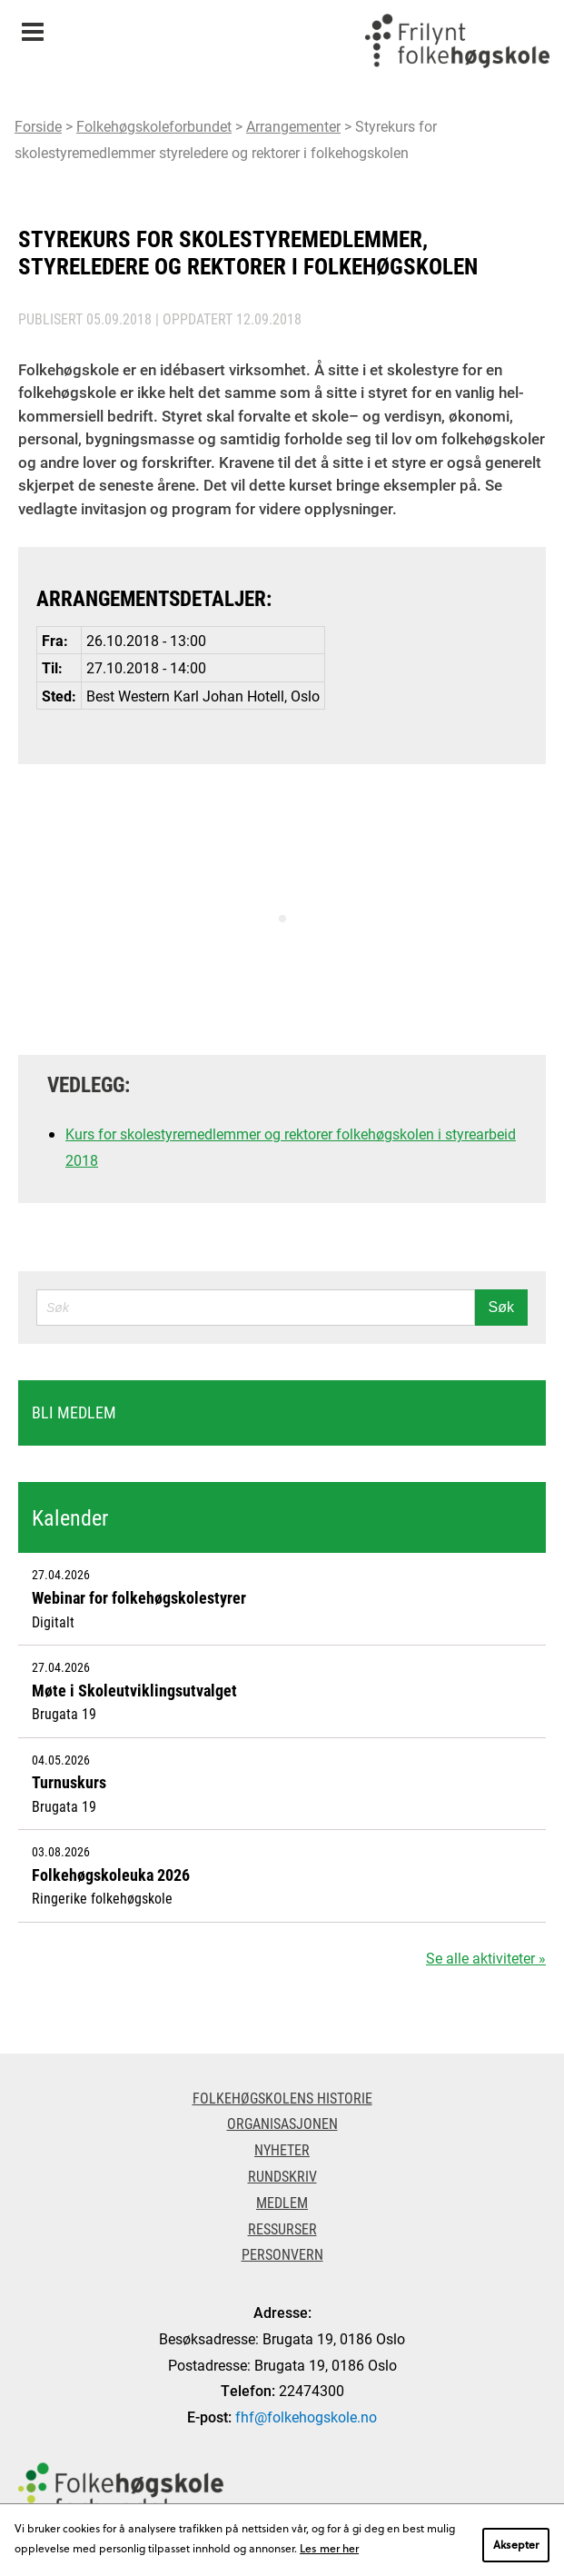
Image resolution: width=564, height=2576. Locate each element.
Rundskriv (282, 2175)
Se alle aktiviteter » (486, 1957)
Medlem (282, 2202)
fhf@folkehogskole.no (306, 2416)
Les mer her (329, 2548)
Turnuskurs (69, 1782)
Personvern (282, 2253)
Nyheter (282, 2149)
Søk (501, 1307)
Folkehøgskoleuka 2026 (111, 1874)
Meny (32, 25)
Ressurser (282, 2228)
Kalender (70, 1517)
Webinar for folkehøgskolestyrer (139, 1597)
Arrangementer (293, 125)
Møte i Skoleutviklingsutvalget (134, 1690)
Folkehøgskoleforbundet (154, 125)
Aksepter (516, 2544)
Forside (38, 125)
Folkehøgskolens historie (282, 2097)
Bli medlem (74, 1412)
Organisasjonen (282, 2123)
